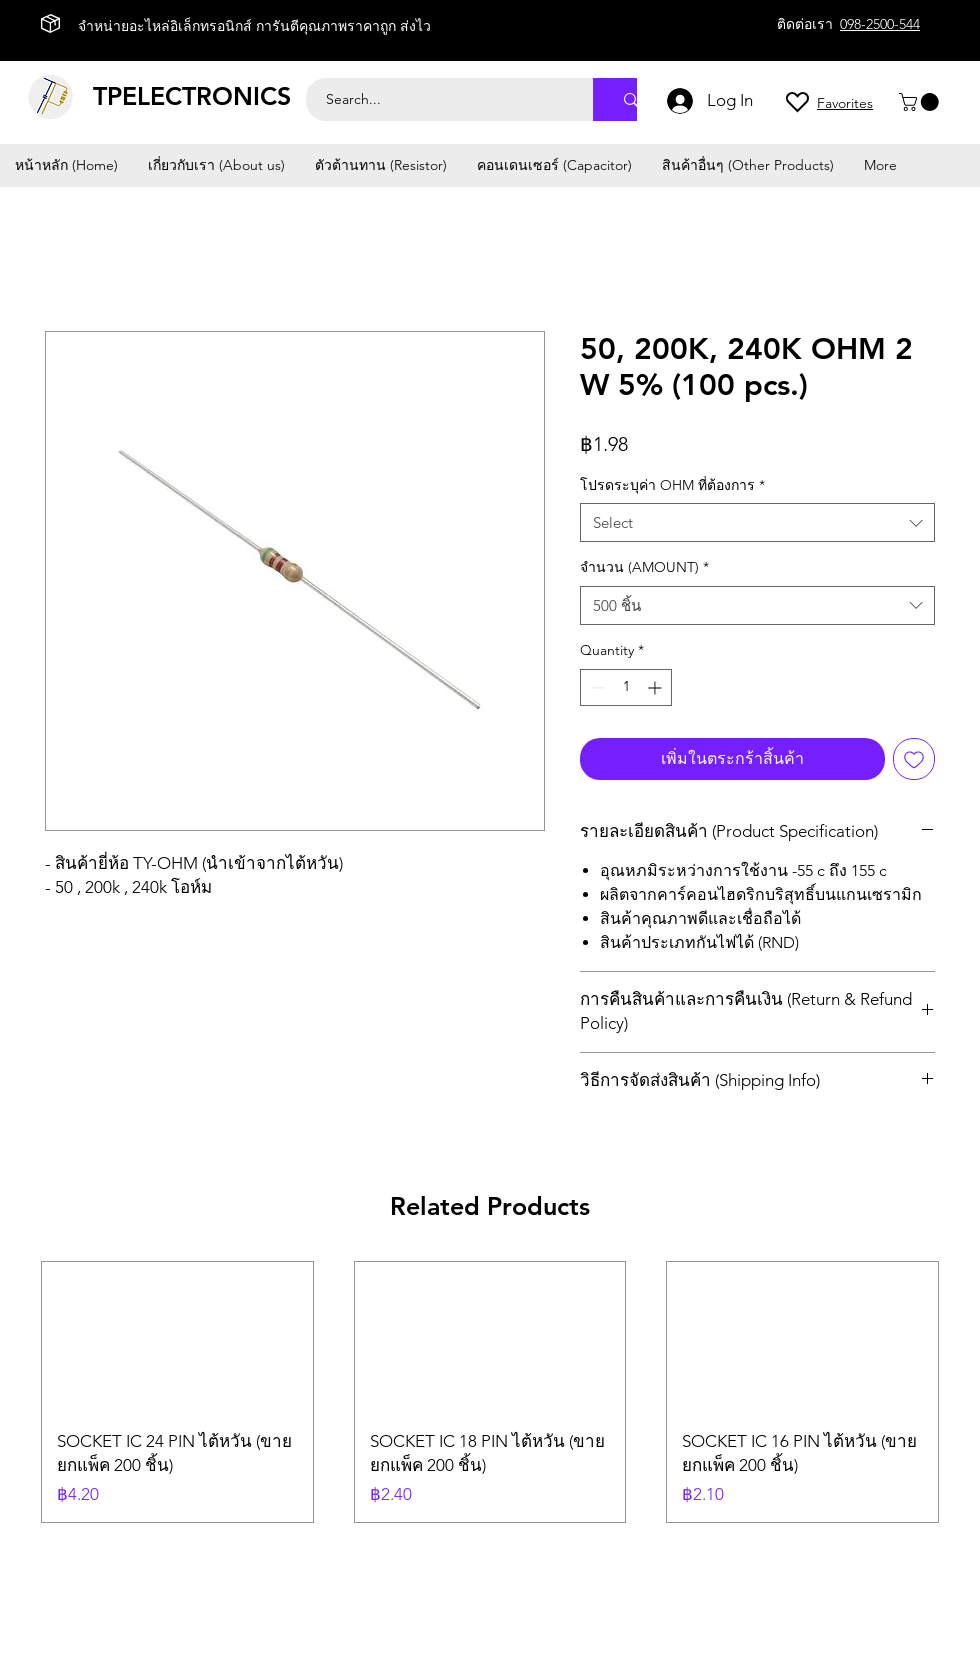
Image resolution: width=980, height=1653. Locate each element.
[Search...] (438, 99)
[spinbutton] (626, 687)
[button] (921, 102)
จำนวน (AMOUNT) (644, 567)
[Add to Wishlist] (914, 759)
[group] (490, 1392)
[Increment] (656, 687)
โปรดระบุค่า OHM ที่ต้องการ (672, 485)
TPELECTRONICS (192, 96)
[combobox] (757, 522)
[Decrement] (595, 687)
